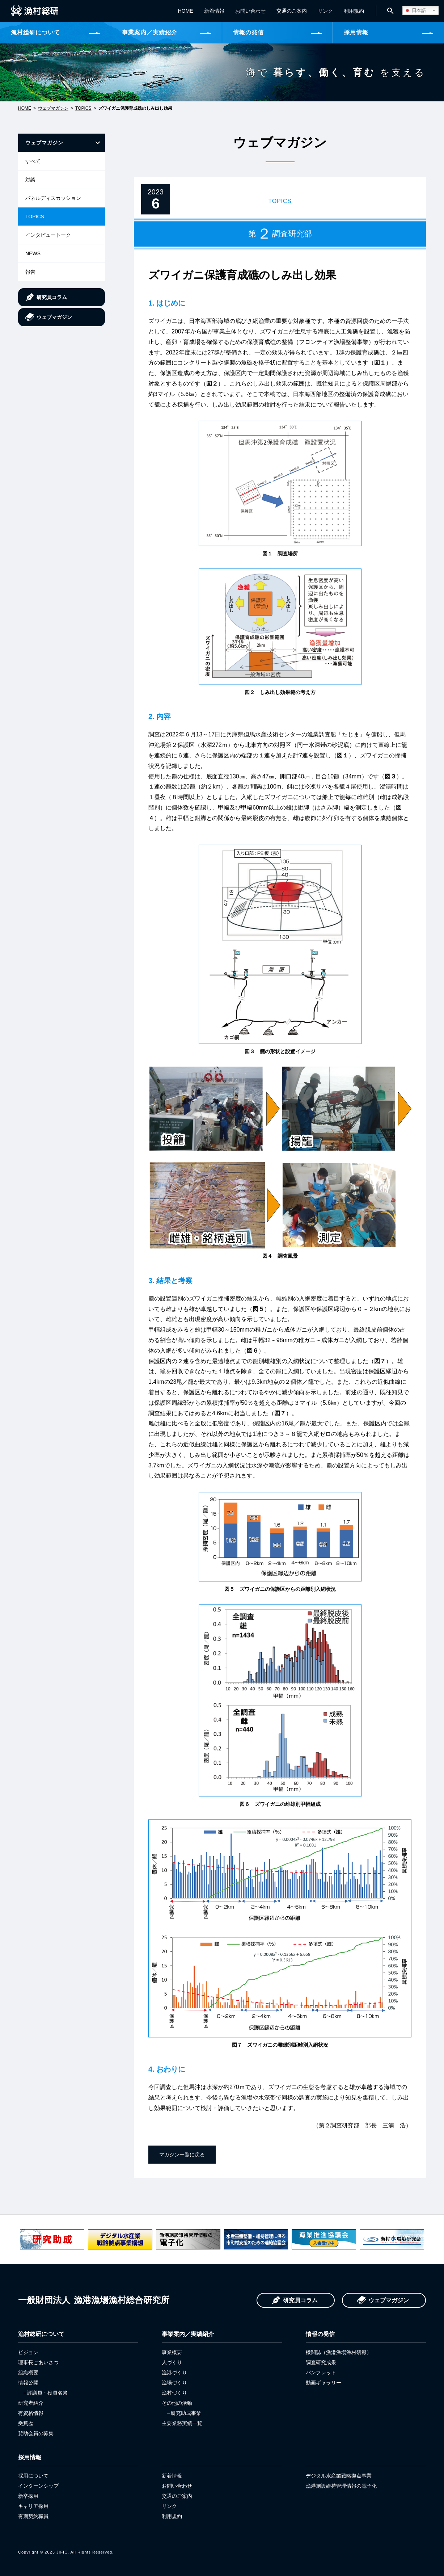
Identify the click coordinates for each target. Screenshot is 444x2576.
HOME (184, 11)
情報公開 (28, 2383)
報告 (30, 272)
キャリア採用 (33, 2506)
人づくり (172, 2362)
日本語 (415, 10)
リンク (323, 11)
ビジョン (28, 2352)
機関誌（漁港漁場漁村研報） (339, 2352)
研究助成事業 (186, 2413)
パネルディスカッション (53, 198)
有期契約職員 (33, 2516)
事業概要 (172, 2352)
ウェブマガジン (53, 108)
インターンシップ (38, 2486)
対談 (30, 179)
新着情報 (213, 11)
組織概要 (28, 2372)
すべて (33, 161)
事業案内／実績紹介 (149, 32)
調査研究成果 (321, 2362)
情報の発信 (248, 32)
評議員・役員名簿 (47, 2393)
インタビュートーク (48, 235)
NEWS (33, 253)
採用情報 (356, 32)
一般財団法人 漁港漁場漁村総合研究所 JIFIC (34, 10)
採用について (33, 2476)
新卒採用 (28, 2496)
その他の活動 (177, 2403)
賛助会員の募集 (36, 2433)
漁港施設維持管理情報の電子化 (341, 2486)
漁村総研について (35, 32)
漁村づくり (174, 2393)
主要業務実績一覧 (182, 2423)
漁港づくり (174, 2372)
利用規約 (352, 11)
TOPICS (83, 108)
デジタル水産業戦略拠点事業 (339, 2476)
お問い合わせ (249, 11)
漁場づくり (174, 2383)
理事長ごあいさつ (38, 2362)
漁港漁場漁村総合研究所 (93, 2300)
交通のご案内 (290, 11)
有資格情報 (30, 2413)
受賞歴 (25, 2423)
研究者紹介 (30, 2403)
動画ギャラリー (323, 2383)
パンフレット (321, 2372)
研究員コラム (52, 297)
